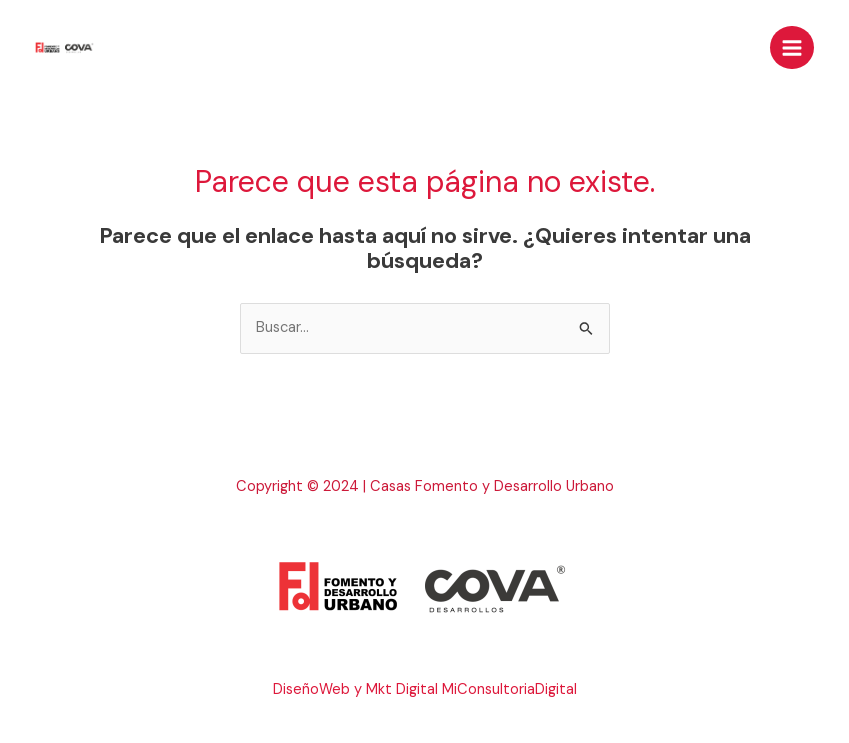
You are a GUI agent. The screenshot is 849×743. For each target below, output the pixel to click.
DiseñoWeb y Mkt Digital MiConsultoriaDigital (425, 689)
